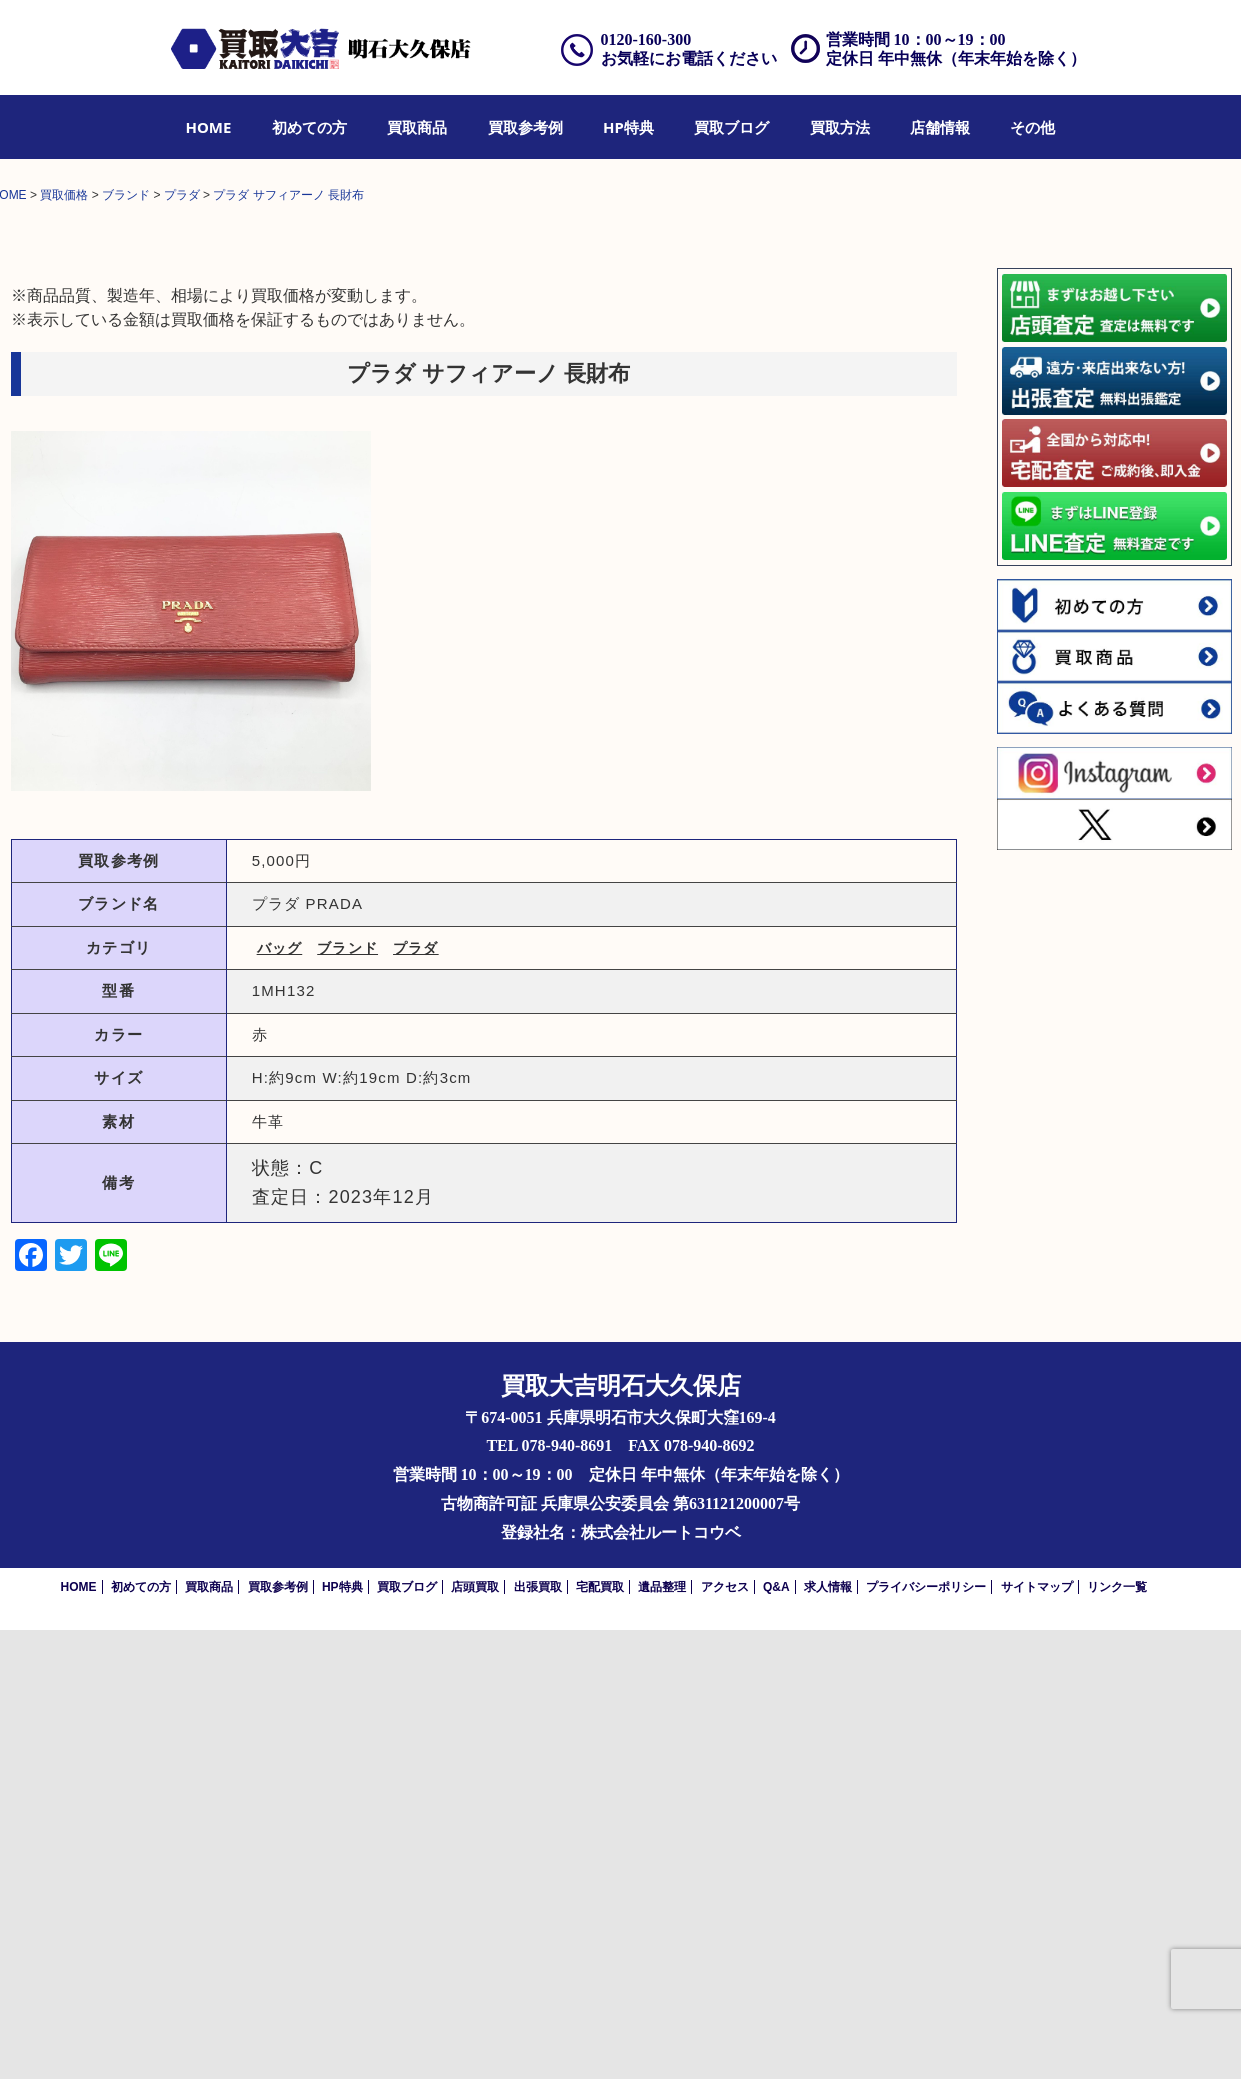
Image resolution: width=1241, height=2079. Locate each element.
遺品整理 (662, 2036)
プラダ (416, 1397)
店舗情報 (940, 127)
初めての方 (309, 127)
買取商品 (417, 127)
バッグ (280, 1397)
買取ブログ (731, 127)
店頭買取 (475, 2036)
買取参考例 (525, 127)
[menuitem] (209, 127)
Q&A (776, 2036)
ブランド (347, 1397)
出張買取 (538, 2036)
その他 (1032, 127)
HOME (209, 127)
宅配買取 (600, 2036)
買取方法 (840, 127)
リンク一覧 (1117, 2036)
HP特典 (628, 127)
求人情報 (828, 2036)
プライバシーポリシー (926, 2036)
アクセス (725, 2036)
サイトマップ (1037, 2036)
